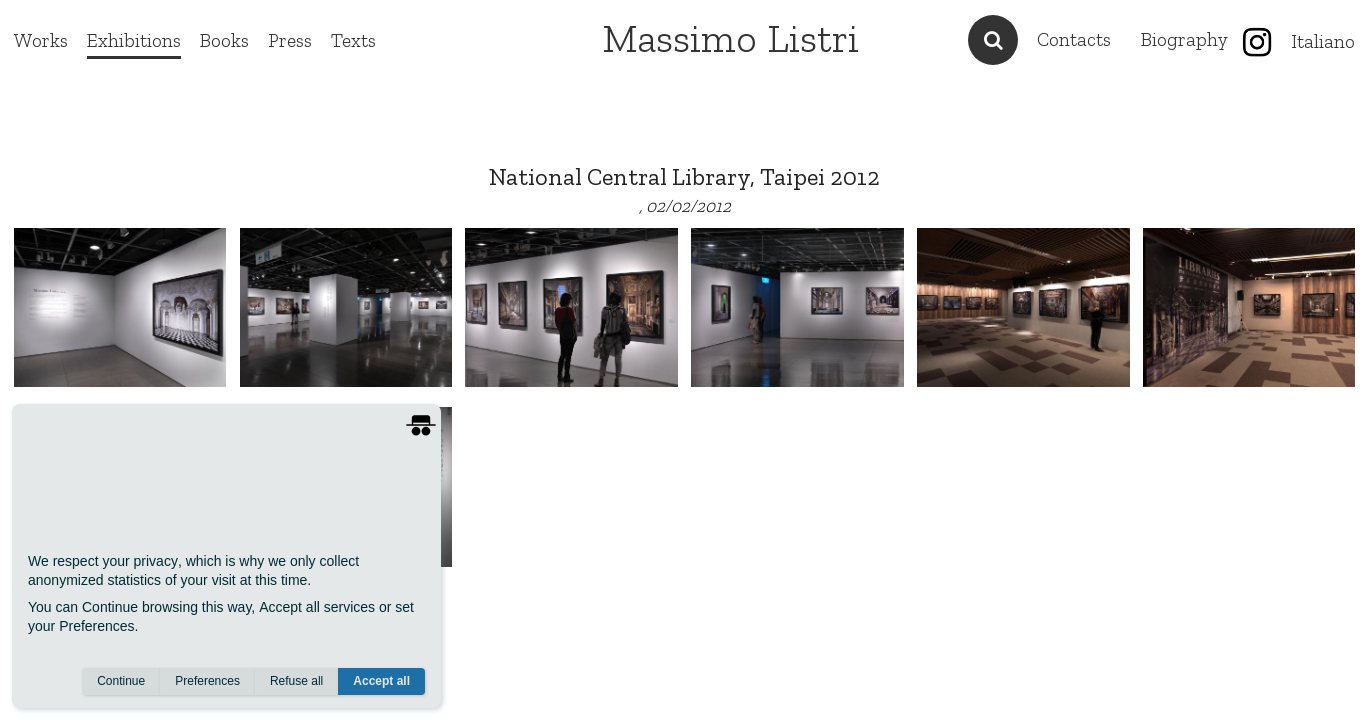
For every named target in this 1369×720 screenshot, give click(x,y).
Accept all (381, 681)
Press (290, 40)
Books (224, 40)
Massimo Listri (730, 38)
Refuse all (296, 681)
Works (41, 40)
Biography (1184, 39)
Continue (121, 681)
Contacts (1074, 39)
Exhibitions (134, 40)
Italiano (1323, 41)
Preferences (207, 681)
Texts (353, 40)
